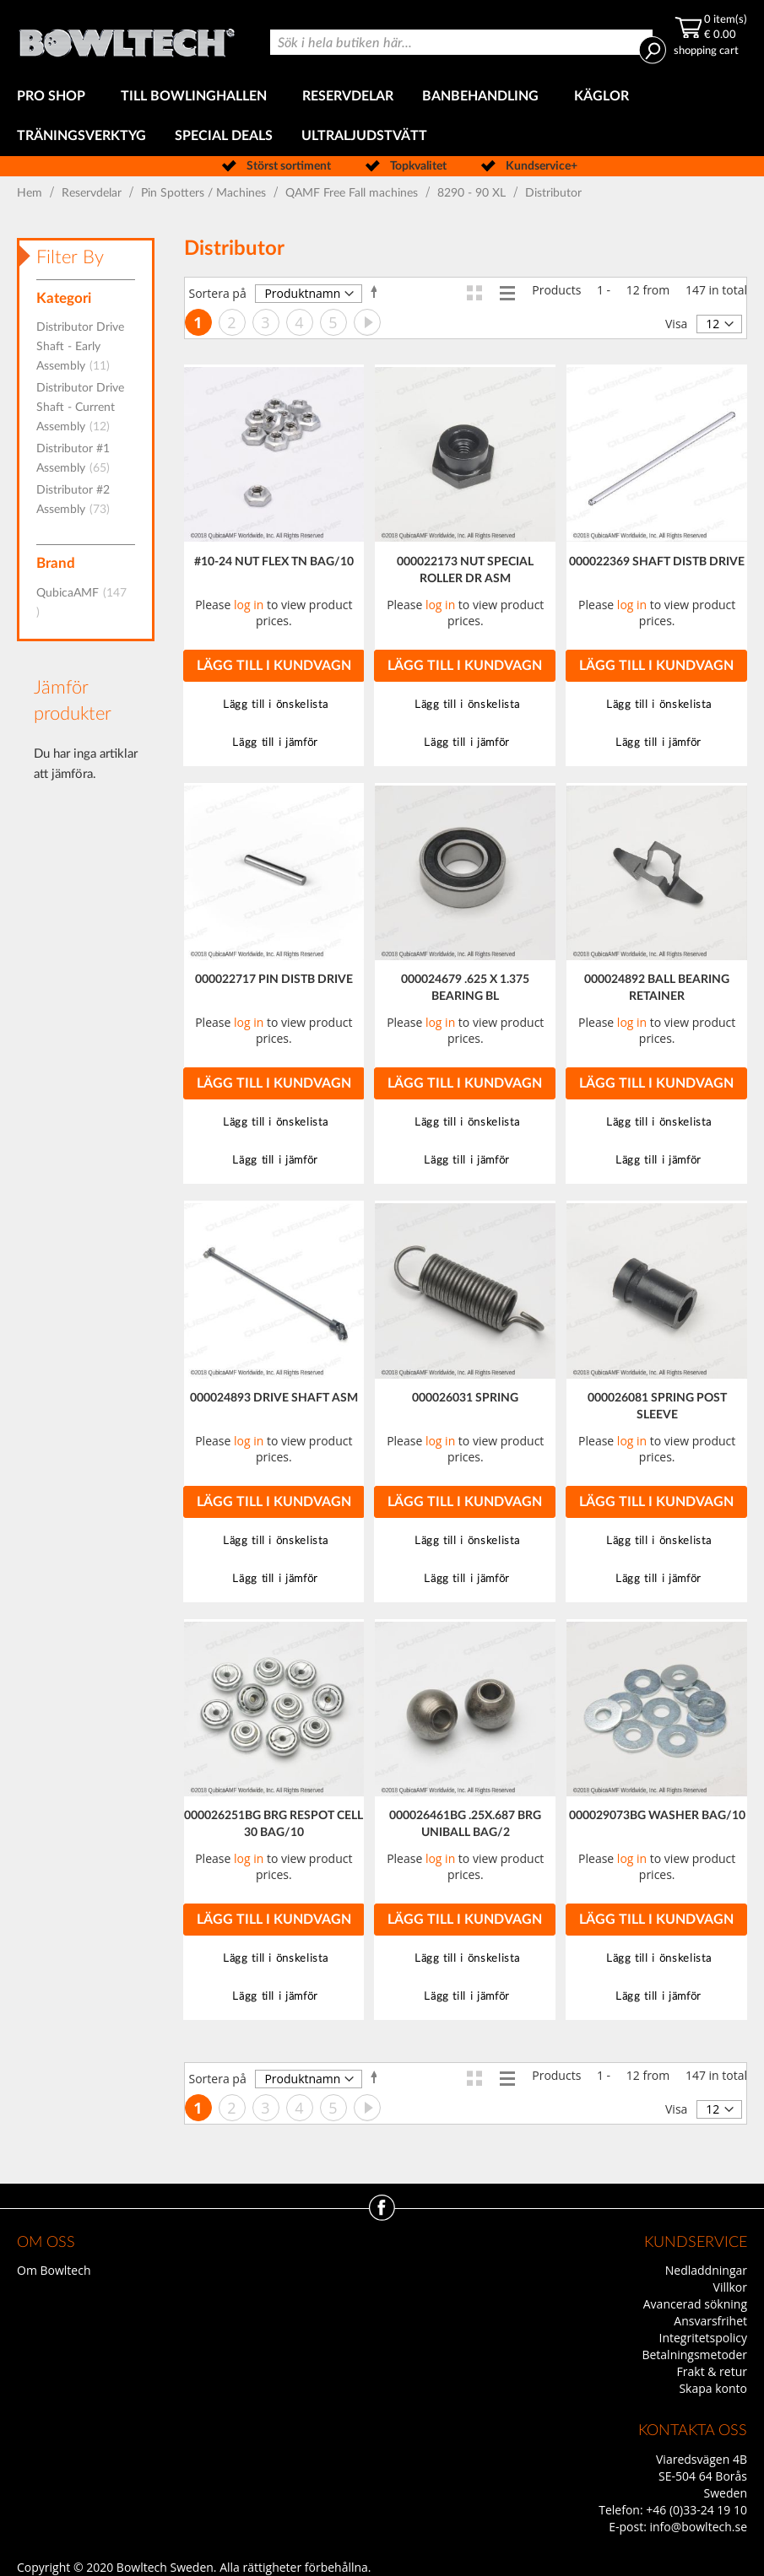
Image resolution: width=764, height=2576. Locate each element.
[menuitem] (54, 96)
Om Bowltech (53, 2270)
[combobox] (461, 42)
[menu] (382, 116)
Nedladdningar (706, 2270)
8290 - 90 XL (473, 193)
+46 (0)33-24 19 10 (696, 2510)
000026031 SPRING (465, 1398)
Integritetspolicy (703, 2338)
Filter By (70, 257)
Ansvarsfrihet (710, 2321)
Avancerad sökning (695, 2304)
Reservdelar (93, 193)
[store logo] (126, 38)
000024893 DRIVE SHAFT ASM (274, 1398)
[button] (274, 705)
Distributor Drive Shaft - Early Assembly (80, 346)
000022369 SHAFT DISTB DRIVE (657, 562)
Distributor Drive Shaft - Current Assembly (80, 407)
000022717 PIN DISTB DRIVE (274, 980)
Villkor (730, 2287)
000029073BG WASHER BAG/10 (657, 1816)
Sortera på (218, 293)
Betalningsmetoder (694, 2354)
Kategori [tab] (63, 298)
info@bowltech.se (698, 2527)
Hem (31, 193)
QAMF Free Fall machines (353, 193)
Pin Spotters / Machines (205, 193)
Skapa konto (713, 2388)
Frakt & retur (712, 2371)
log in (248, 605)
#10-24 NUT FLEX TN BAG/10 (274, 562)
